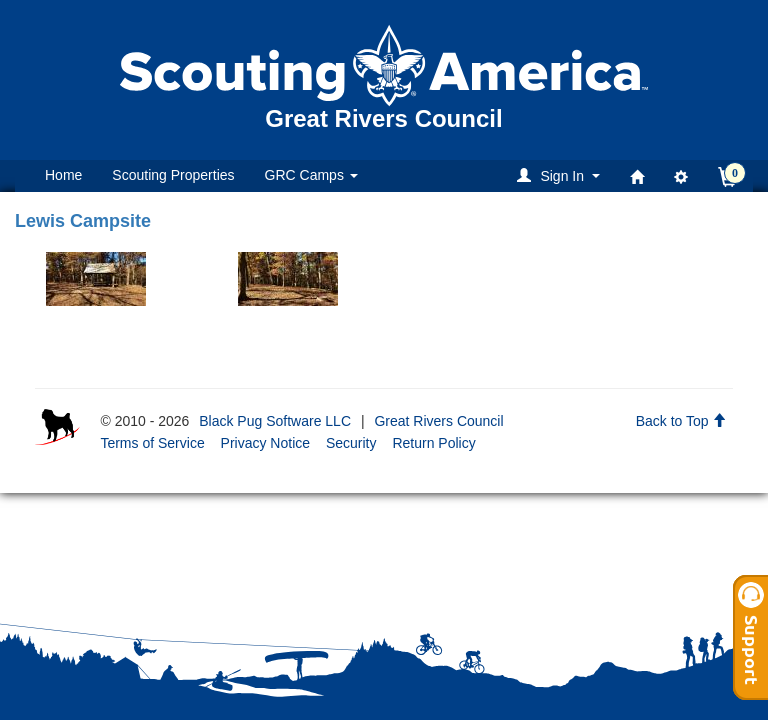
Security (351, 443)
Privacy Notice (265, 443)
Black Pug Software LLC (275, 421)
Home (63, 175)
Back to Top (681, 421)
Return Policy (433, 443)
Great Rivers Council (438, 421)
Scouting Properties (173, 175)
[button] (561, 175)
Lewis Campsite (83, 221)
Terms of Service (152, 443)
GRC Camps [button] (311, 175)
